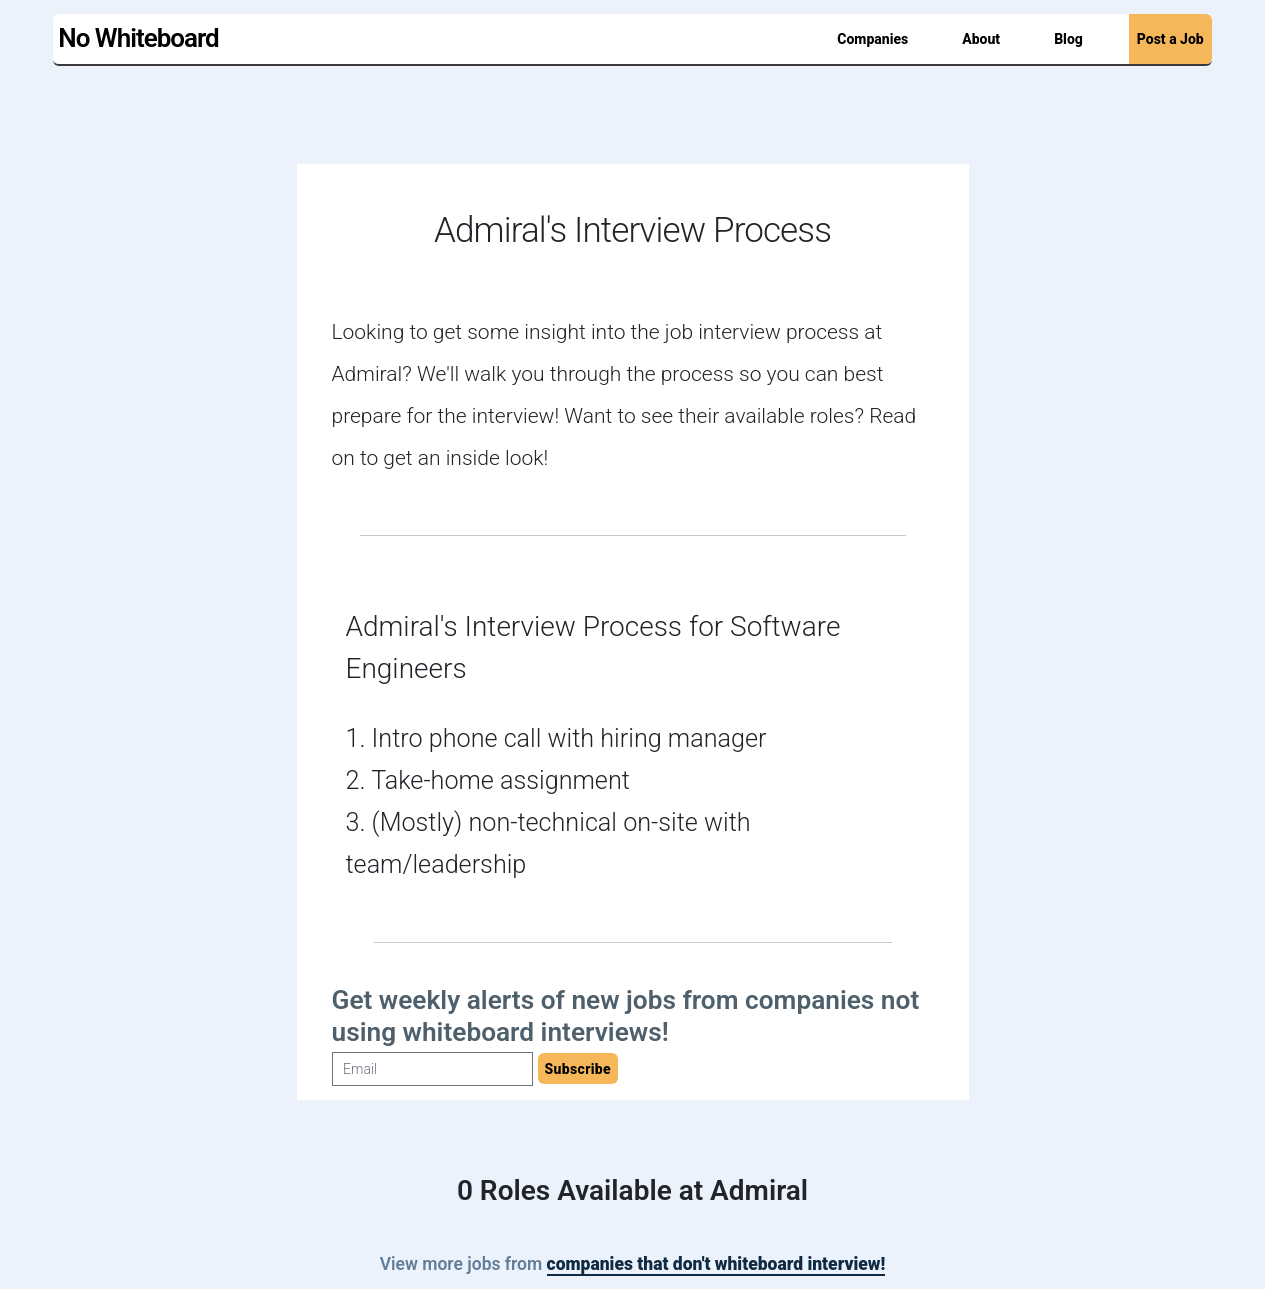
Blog (1068, 39)
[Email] (432, 1069)
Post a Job (1170, 39)
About (981, 39)
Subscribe (578, 1069)
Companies (872, 39)
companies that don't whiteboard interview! (716, 1264)
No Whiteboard (138, 38)
